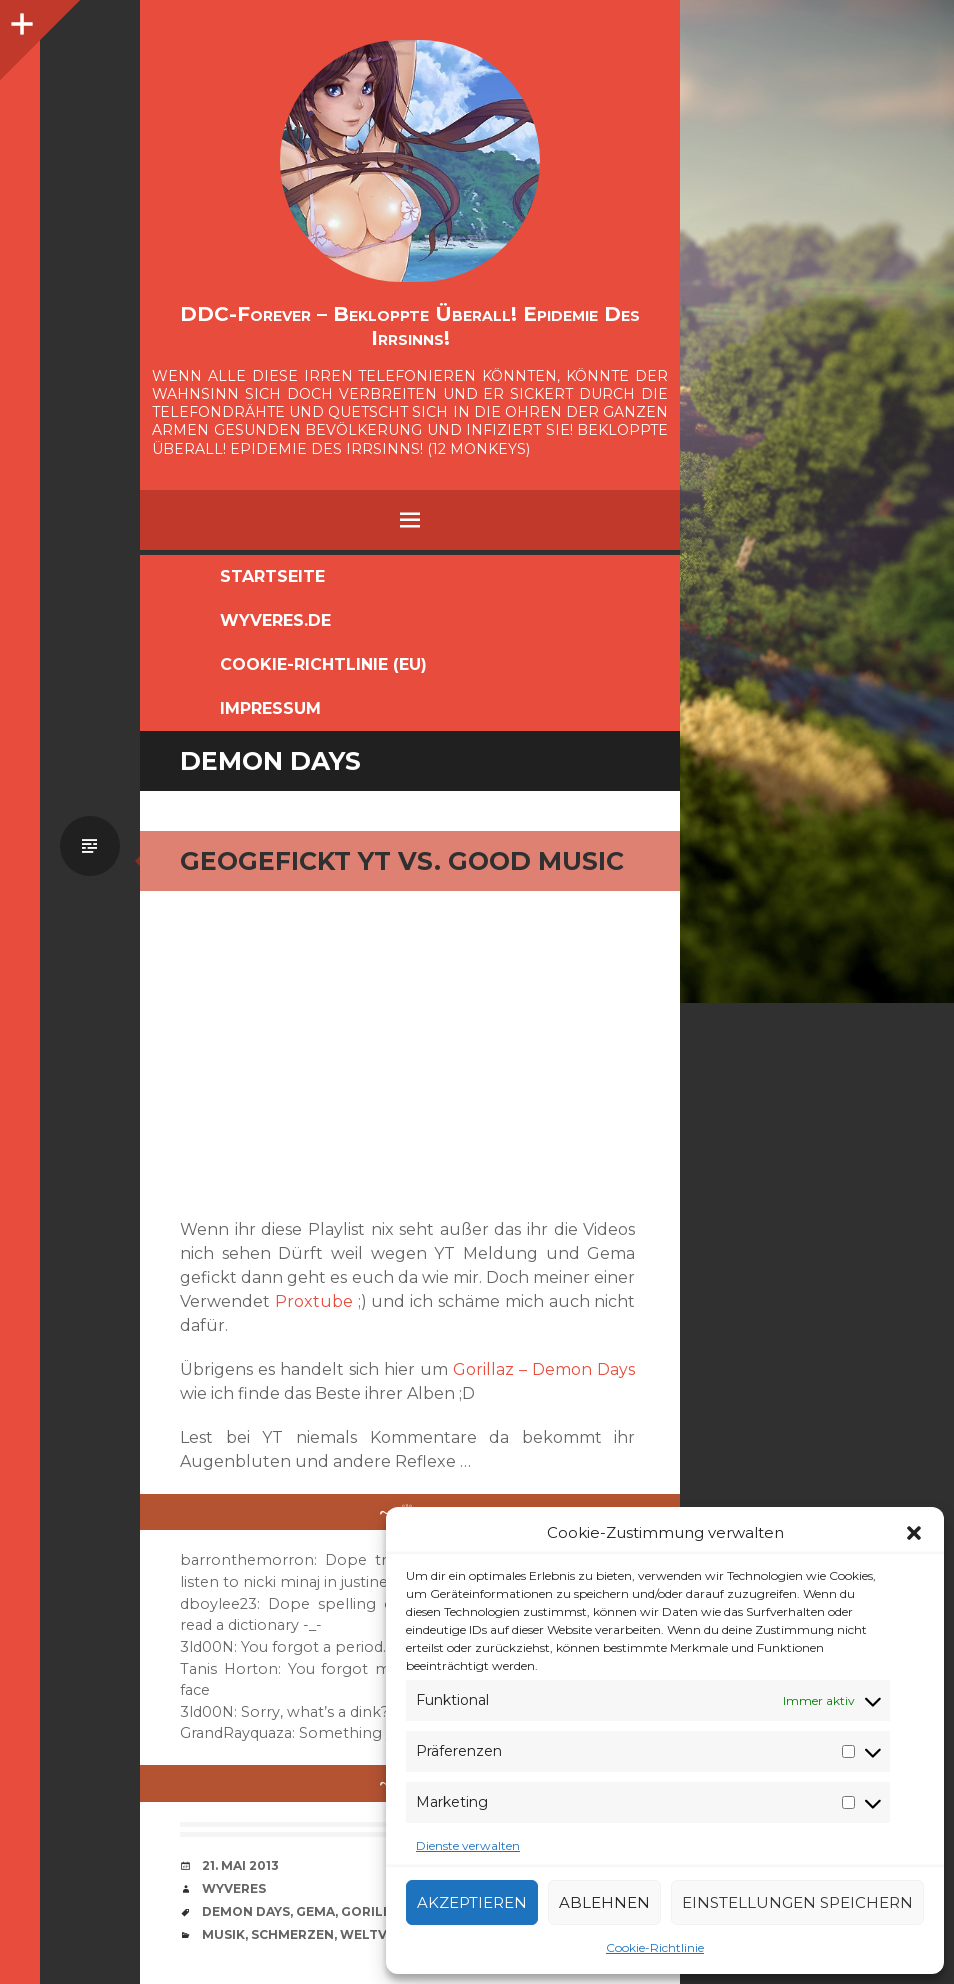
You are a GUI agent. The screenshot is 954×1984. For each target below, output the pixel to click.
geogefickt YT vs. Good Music (402, 861)
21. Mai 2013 (240, 1865)
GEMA (315, 1911)
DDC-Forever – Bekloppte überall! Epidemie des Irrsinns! (410, 326)
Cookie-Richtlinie (655, 1947)
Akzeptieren (472, 1902)
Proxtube (314, 1301)
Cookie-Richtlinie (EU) (323, 664)
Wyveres (234, 1888)
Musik (223, 1934)
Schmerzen (292, 1934)
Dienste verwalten (468, 1845)
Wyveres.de (275, 620)
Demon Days (246, 1911)
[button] (914, 1533)
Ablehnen (604, 1902)
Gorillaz (375, 1911)
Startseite (272, 576)
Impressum (270, 708)
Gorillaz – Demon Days (544, 1369)
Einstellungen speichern (797, 1902)
